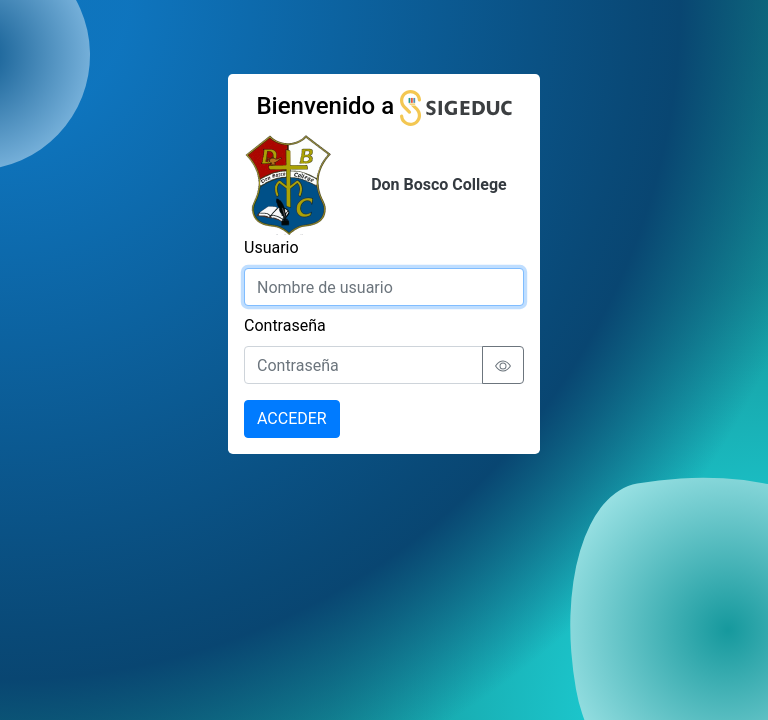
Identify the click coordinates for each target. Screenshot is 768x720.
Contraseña (285, 325)
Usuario (271, 247)
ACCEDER (292, 418)
